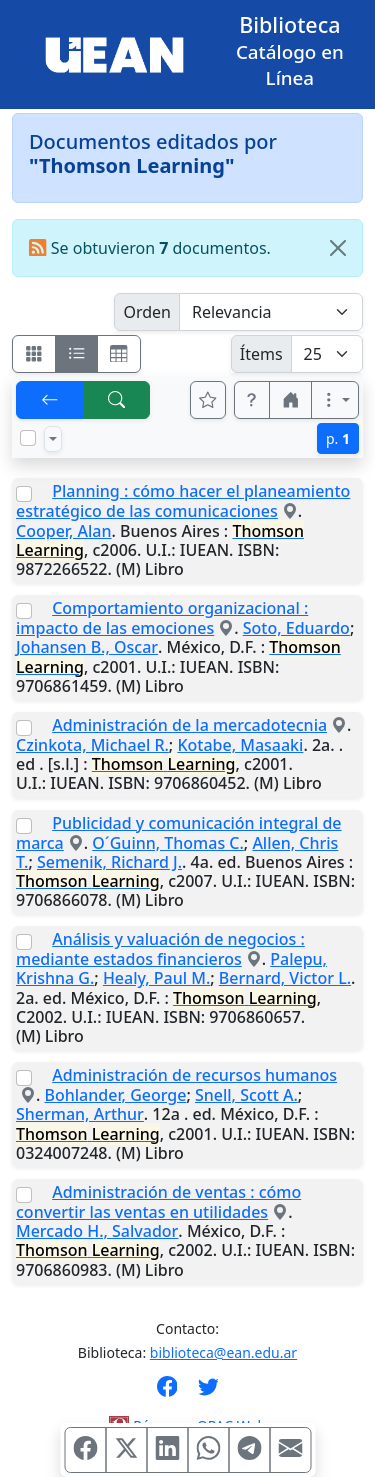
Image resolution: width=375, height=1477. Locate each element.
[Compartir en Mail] (290, 1450)
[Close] (338, 248)
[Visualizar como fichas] (34, 354)
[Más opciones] (335, 400)
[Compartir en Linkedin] (167, 1450)
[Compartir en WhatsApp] (208, 1450)
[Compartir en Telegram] (249, 1450)
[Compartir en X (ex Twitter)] (126, 1450)
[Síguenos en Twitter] (208, 1393)
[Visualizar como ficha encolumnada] (77, 354)
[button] (252, 400)
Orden (147, 312)
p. (338, 438)
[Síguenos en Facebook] (167, 1393)
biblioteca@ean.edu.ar (223, 1352)
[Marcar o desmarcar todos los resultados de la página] (28, 438)
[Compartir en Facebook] (85, 1450)
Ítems (261, 354)
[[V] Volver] (50, 400)
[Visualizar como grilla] (119, 354)
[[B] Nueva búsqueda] (117, 400)
